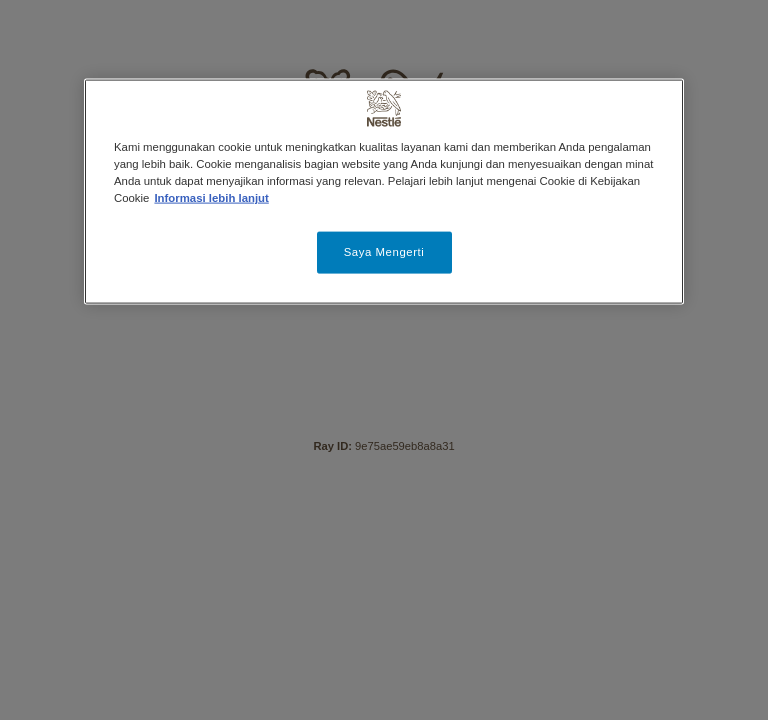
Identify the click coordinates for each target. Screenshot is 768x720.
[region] (384, 192)
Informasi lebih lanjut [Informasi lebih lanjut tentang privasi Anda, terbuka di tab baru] (211, 198)
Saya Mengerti (384, 252)
